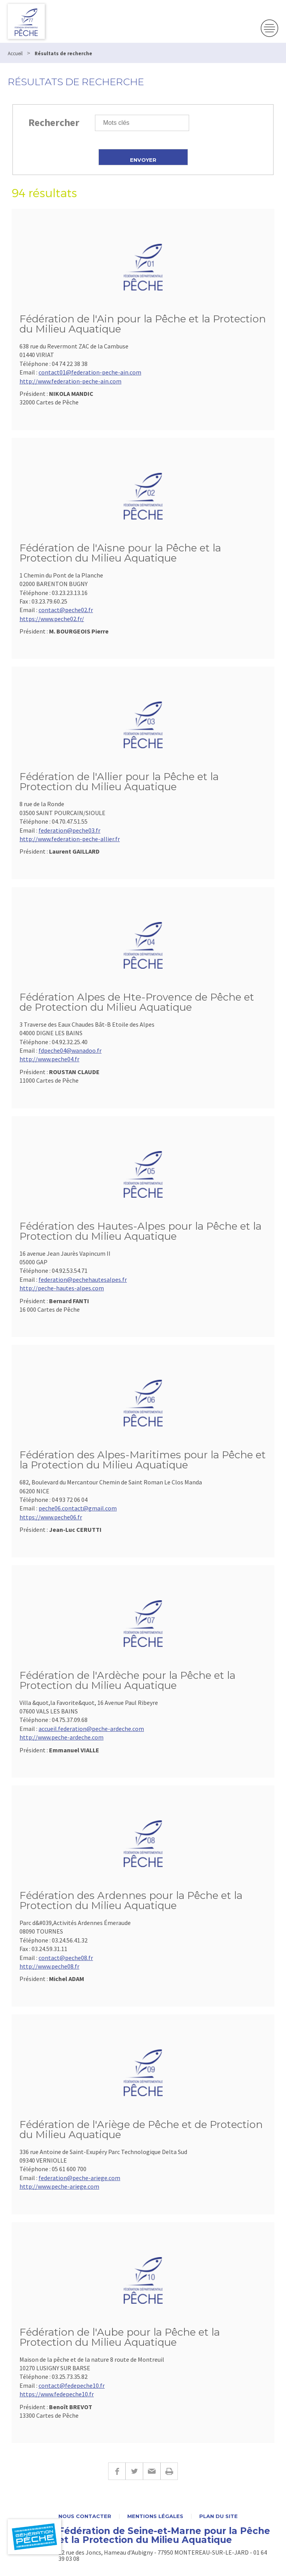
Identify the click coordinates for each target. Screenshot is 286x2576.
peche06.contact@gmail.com (78, 1508)
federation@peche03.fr (69, 830)
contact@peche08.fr (66, 1958)
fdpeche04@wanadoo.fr (70, 1050)
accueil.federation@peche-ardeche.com (91, 1728)
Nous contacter (84, 2516)
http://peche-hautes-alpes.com (61, 1288)
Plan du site (218, 2516)
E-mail (151, 2471)
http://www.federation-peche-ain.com (70, 381)
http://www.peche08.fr (49, 1966)
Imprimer (169, 2471)
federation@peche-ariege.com (79, 2178)
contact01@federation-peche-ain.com (90, 372)
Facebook (116, 2471)
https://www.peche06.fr (50, 1517)
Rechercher (53, 122)
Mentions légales (155, 2516)
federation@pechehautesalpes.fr (83, 1279)
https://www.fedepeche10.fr (56, 2394)
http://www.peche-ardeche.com (61, 1737)
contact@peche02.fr (66, 610)
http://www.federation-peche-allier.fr (69, 839)
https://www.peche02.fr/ (51, 619)
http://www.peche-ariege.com (59, 2186)
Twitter (134, 2471)
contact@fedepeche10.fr (72, 2385)
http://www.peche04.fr (49, 1059)
